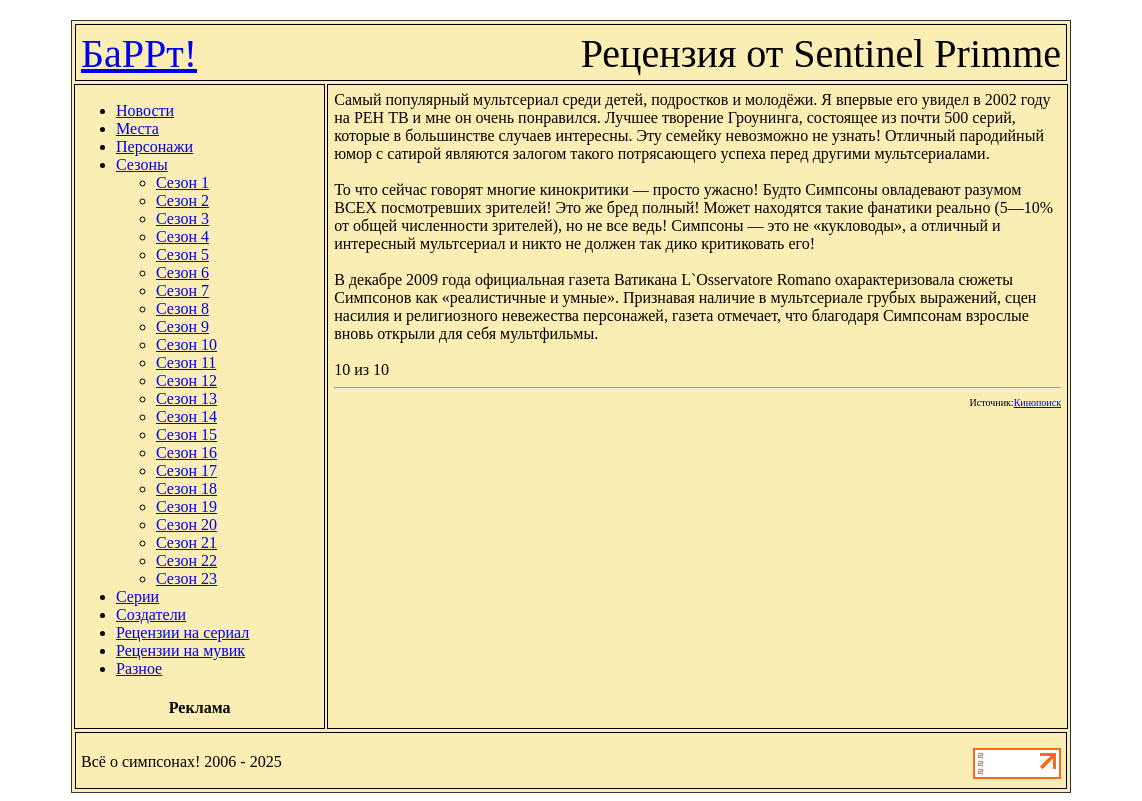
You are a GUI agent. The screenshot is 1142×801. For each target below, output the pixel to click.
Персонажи (154, 146)
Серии (137, 596)
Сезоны (142, 164)
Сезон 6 (182, 272)
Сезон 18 (186, 488)
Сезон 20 (186, 524)
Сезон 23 (186, 578)
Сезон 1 (182, 182)
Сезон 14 (186, 416)
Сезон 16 (186, 452)
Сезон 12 (186, 380)
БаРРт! (139, 53)
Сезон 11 (186, 362)
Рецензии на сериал (182, 632)
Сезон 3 (182, 218)
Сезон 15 (186, 434)
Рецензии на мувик (180, 650)
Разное (139, 668)
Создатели (151, 614)
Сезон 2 (182, 200)
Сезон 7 (182, 290)
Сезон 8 (182, 308)
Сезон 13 (186, 398)
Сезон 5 (182, 254)
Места (137, 128)
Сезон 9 (182, 326)
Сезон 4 (182, 236)
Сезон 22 (186, 560)
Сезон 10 (186, 344)
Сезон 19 (186, 506)
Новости (145, 110)
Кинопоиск (1037, 402)
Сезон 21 (186, 542)
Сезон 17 (186, 470)
